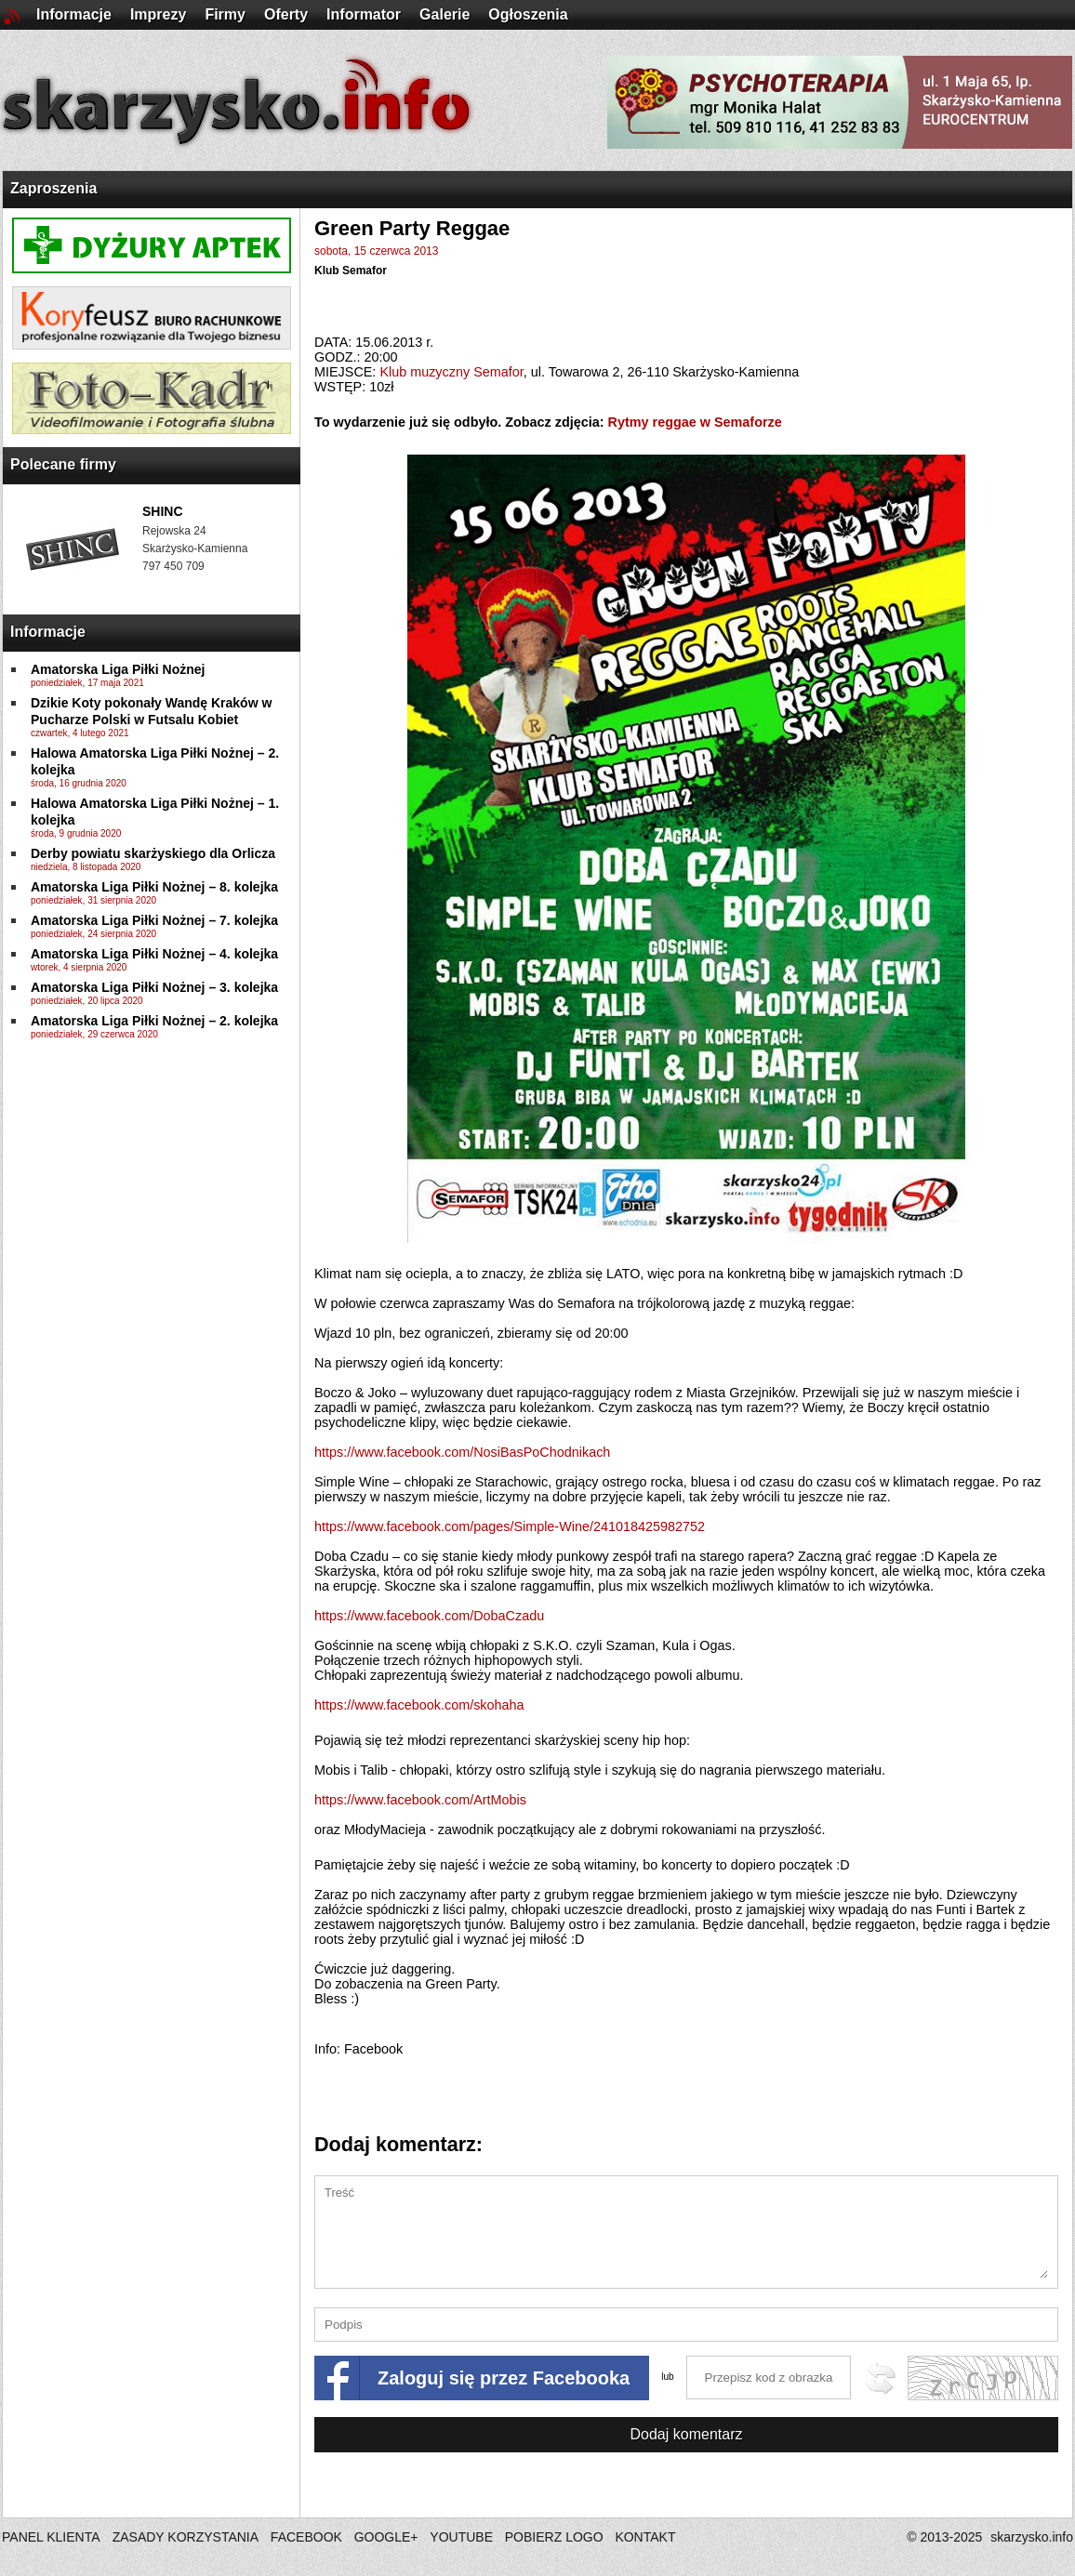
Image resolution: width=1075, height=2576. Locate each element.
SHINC (162, 511)
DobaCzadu (429, 1615)
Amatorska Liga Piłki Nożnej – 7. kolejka (154, 920)
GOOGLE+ (386, 2537)
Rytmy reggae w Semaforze (695, 422)
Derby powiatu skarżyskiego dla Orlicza (153, 853)
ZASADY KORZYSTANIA (186, 2537)
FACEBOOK (306, 2537)
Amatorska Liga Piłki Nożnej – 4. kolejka (154, 953)
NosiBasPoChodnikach (462, 1452)
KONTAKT (645, 2537)
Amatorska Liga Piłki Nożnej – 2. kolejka (154, 1020)
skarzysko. (1031, 2537)
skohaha (419, 1705)
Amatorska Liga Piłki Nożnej (118, 669)
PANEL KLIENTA (52, 2537)
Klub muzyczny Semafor (451, 371)
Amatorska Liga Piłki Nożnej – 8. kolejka (154, 886)
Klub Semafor (350, 270)
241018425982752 (509, 1526)
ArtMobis (420, 1799)
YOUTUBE (461, 2537)
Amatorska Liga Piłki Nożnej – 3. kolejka (154, 987)
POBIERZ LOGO (554, 2537)
